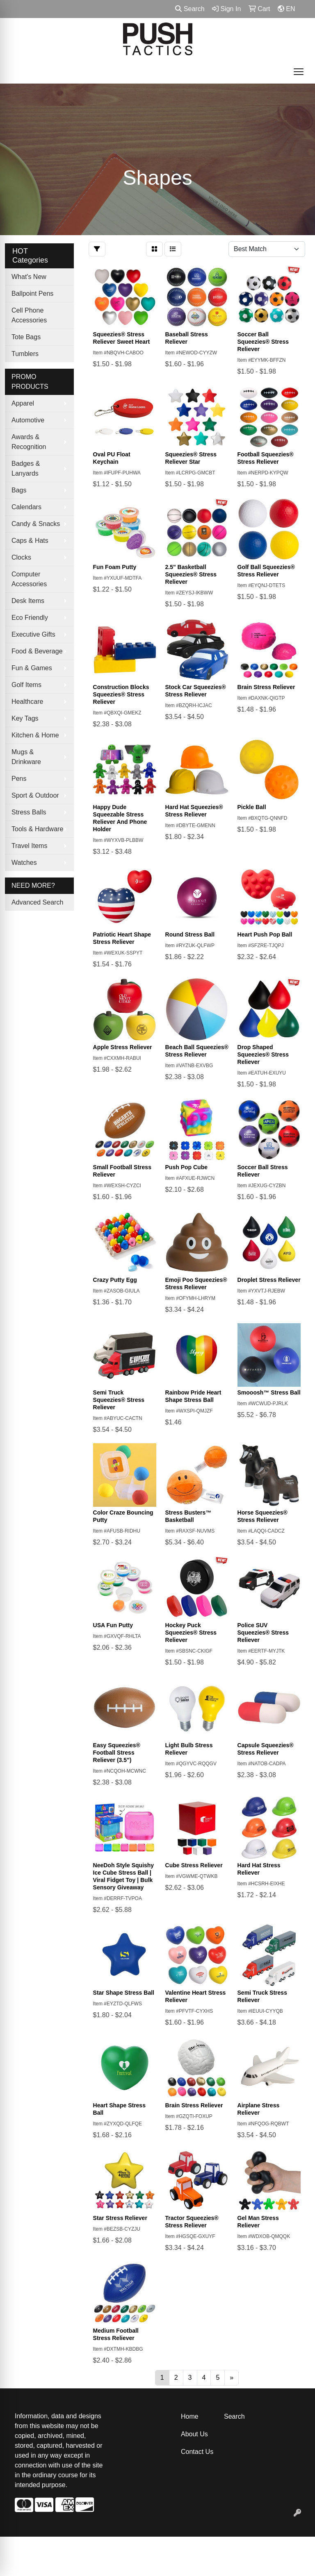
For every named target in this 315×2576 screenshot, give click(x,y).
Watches (24, 862)
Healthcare (27, 701)
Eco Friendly (29, 617)
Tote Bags (26, 336)
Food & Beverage (37, 651)
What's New (28, 276)
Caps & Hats (29, 540)
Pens (18, 778)
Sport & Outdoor (35, 795)
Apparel (22, 403)
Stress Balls (28, 812)
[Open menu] (298, 71)
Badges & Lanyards (25, 468)
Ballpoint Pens (32, 293)
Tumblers (25, 353)
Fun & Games (31, 667)
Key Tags (25, 718)
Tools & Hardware (37, 828)
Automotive (27, 420)
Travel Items (29, 845)
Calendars (26, 506)
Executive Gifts (33, 634)
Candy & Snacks (35, 523)
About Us (194, 2434)
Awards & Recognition (28, 441)
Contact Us (197, 2451)
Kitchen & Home (35, 735)
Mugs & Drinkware (26, 756)
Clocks (21, 557)
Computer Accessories (29, 579)
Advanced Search (37, 902)
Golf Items (26, 684)
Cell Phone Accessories (29, 315)
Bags (18, 490)
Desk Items (27, 600)
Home (190, 2416)
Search (189, 8)
